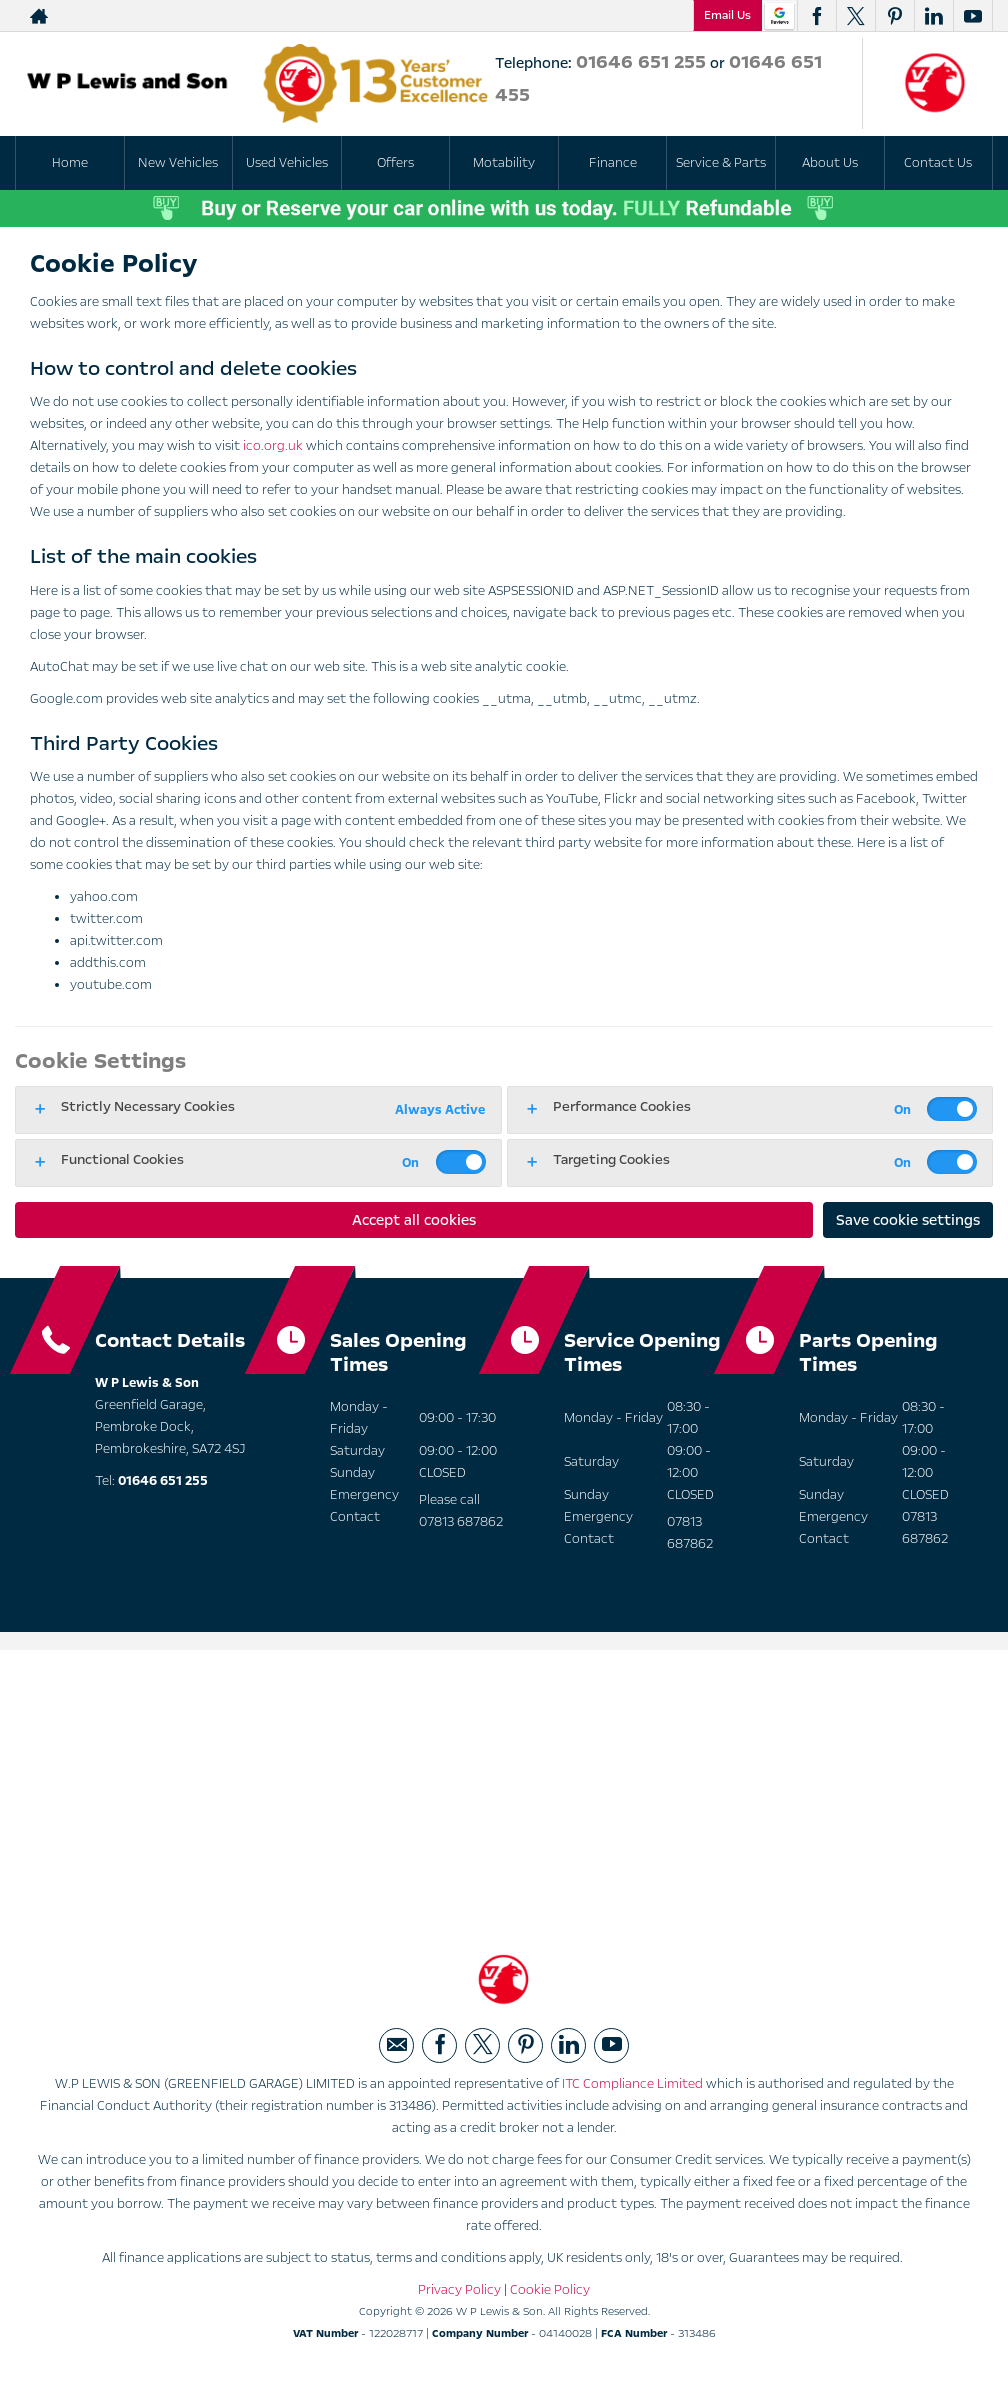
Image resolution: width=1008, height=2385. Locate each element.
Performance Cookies (622, 1106)
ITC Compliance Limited (632, 2088)
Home (70, 163)
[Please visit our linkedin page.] (933, 16)
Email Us (727, 15)
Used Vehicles (287, 163)
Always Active (440, 1110)
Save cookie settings (908, 1220)
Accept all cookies (414, 1220)
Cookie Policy (550, 2294)
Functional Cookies (122, 1159)
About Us (830, 163)
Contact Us (938, 163)
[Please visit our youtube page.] (972, 16)
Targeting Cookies (611, 1159)
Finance (613, 163)
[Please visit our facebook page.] (816, 16)
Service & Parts (721, 163)
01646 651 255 (641, 62)
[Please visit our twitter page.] (855, 16)
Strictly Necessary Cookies (148, 1106)
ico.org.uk (273, 446)
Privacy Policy (459, 2294)
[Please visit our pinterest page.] (894, 16)
